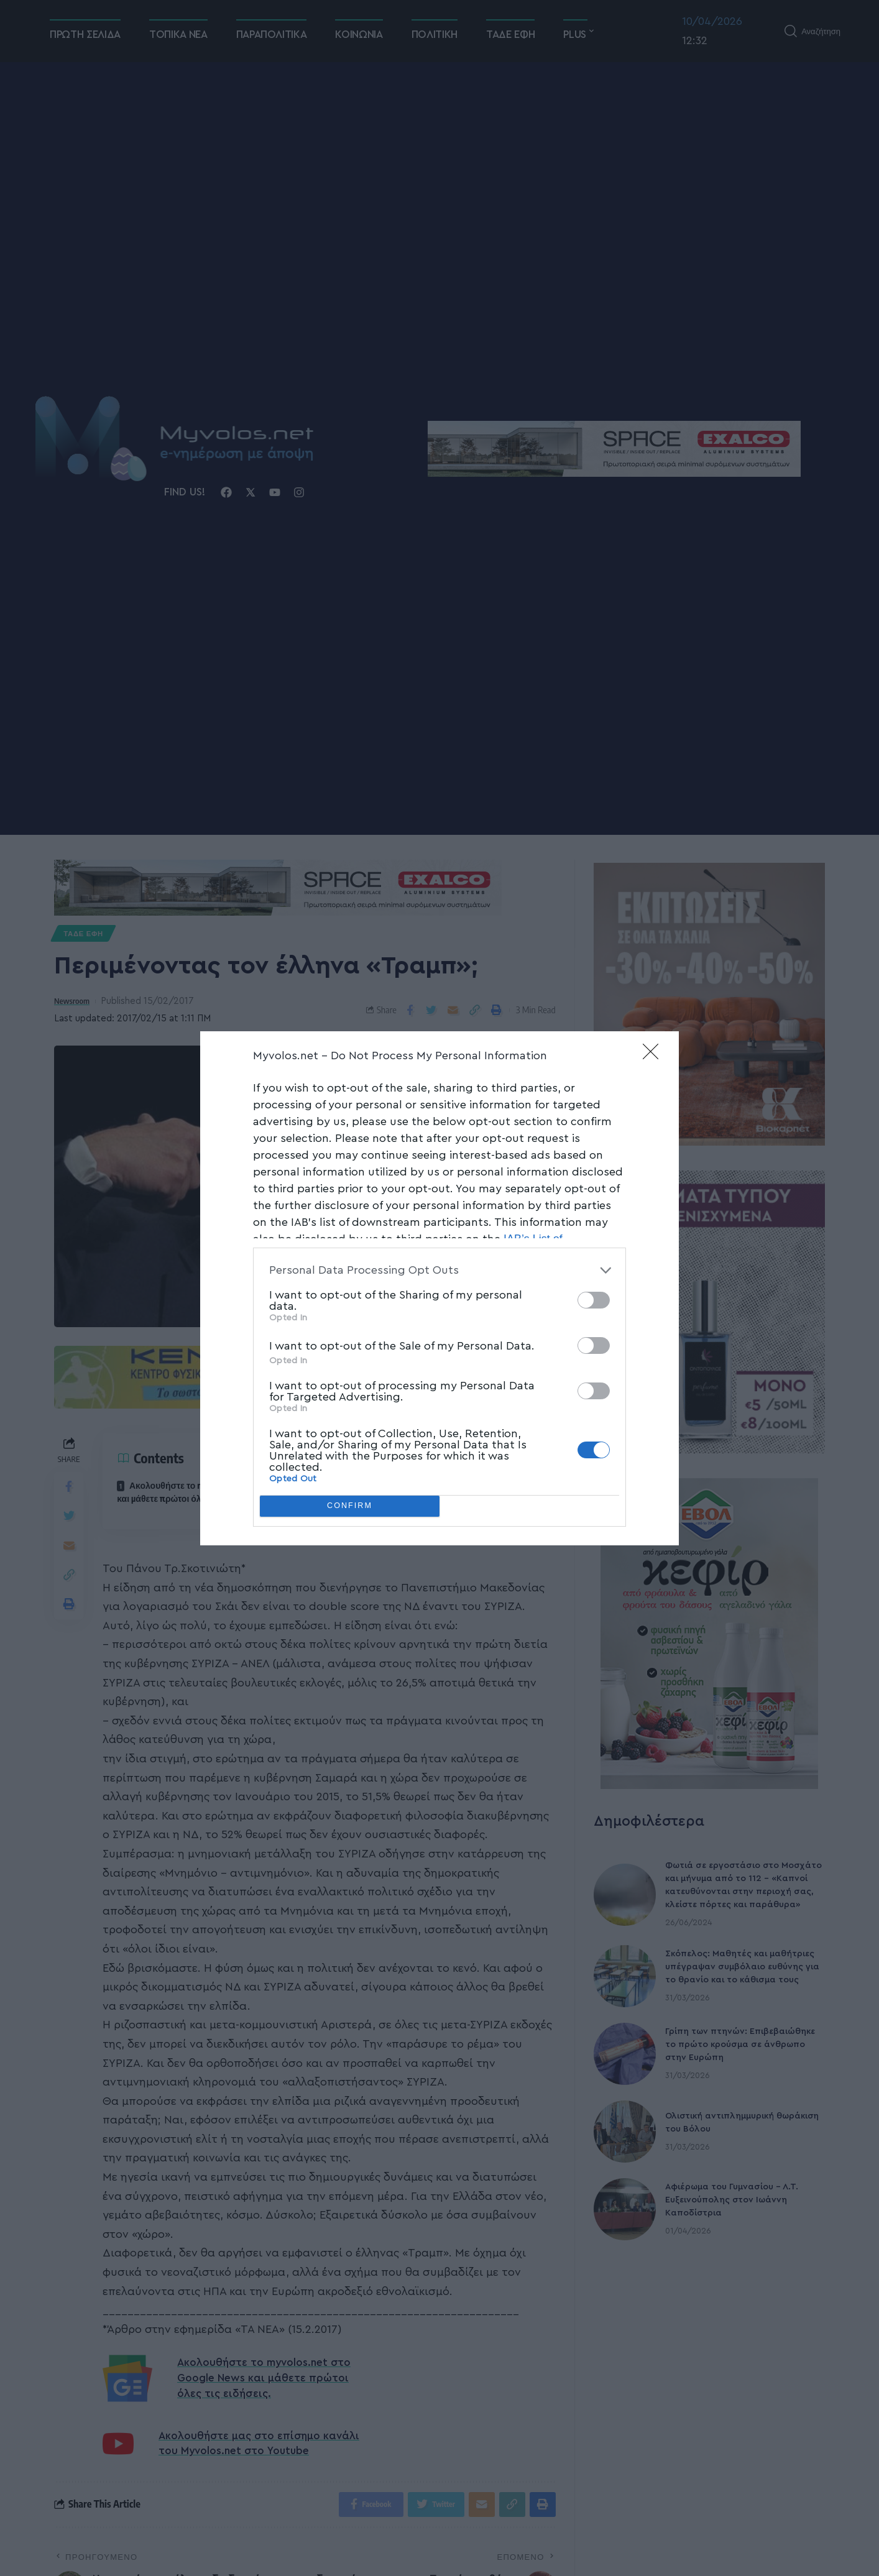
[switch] (594, 1300)
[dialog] (439, 1288)
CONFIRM (349, 1506)
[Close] (654, 1055)
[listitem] (439, 1270)
